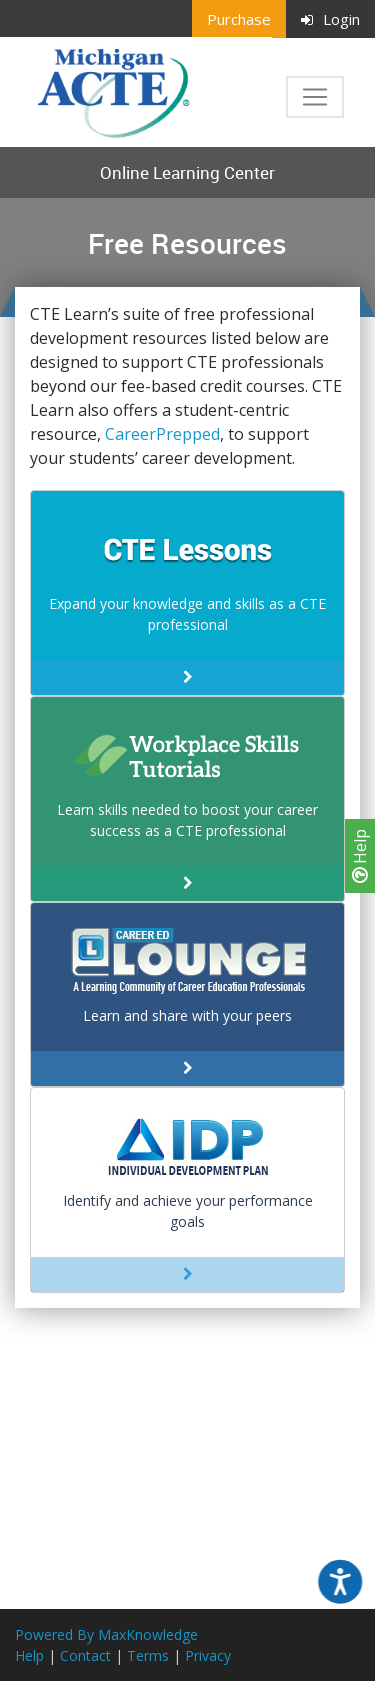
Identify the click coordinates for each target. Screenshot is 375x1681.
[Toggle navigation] (315, 97)
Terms (148, 1655)
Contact (85, 1655)
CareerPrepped (162, 434)
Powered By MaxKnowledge (106, 1634)
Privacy (208, 1655)
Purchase (239, 19)
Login (330, 19)
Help (360, 856)
